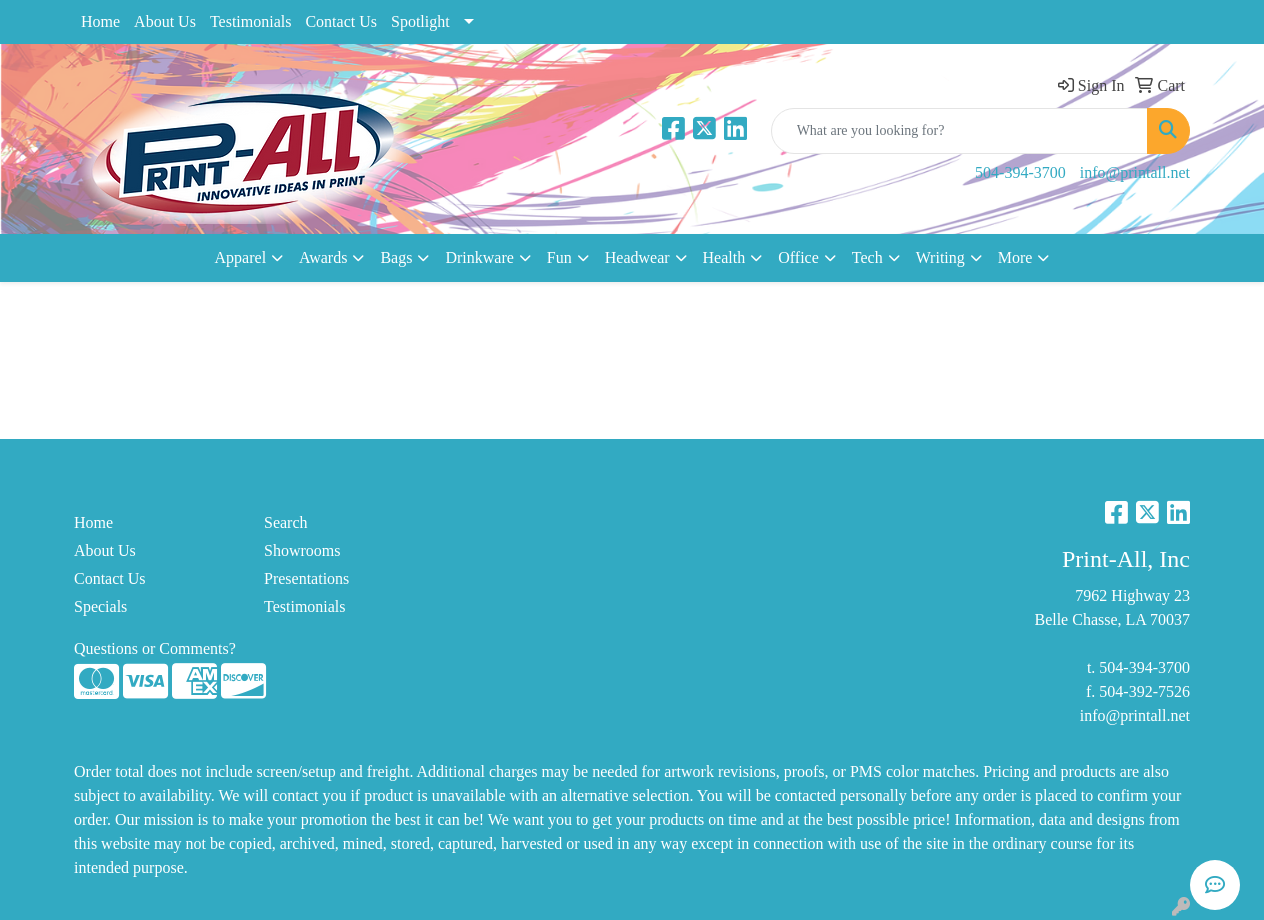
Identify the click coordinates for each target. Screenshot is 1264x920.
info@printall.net (1135, 172)
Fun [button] (559, 257)
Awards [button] (323, 257)
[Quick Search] (959, 131)
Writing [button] (940, 257)
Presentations (306, 578)
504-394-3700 (1020, 172)
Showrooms (302, 550)
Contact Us (341, 21)
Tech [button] (867, 257)
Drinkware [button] (479, 257)
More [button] (1015, 257)
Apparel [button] (241, 257)
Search (286, 522)
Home (100, 21)
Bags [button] (396, 257)
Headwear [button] (637, 257)
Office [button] (798, 257)
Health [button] (724, 257)
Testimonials (251, 21)
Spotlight (420, 21)
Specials (100, 606)
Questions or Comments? (155, 648)
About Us (165, 21)
